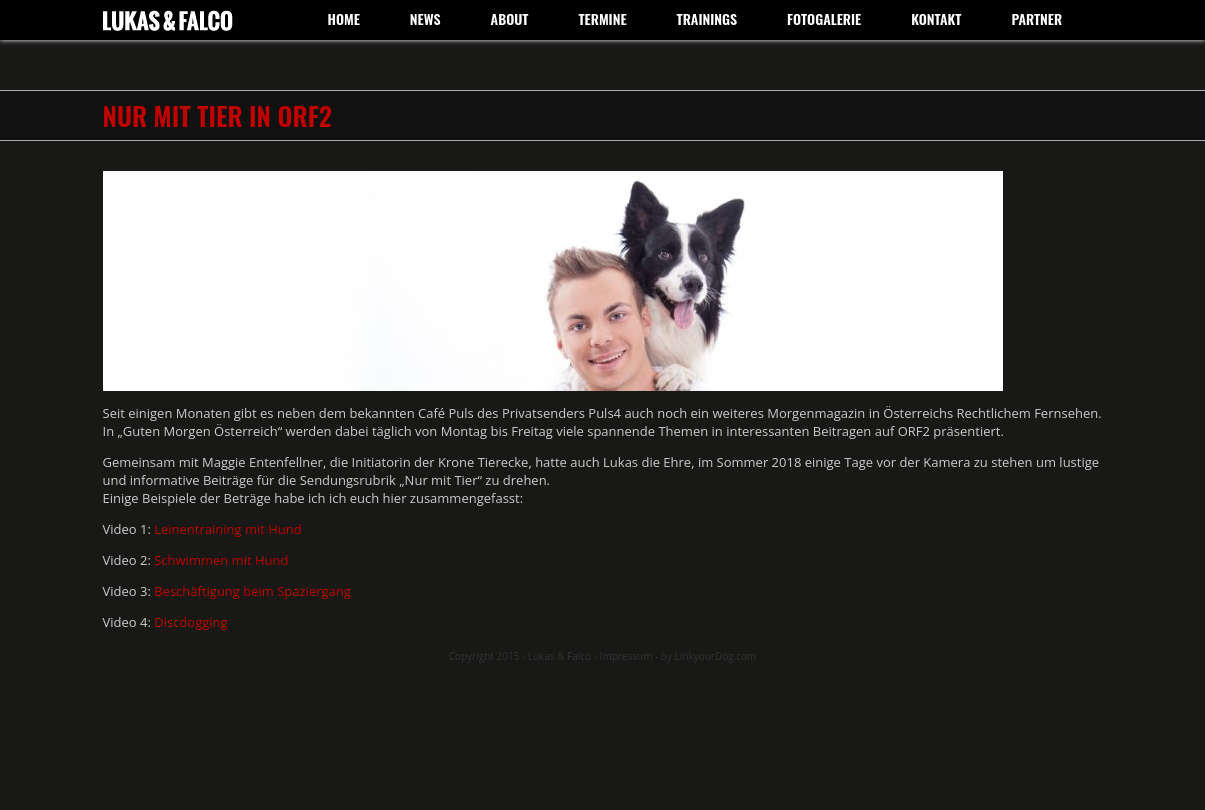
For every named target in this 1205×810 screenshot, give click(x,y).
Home (344, 18)
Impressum (626, 656)
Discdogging (190, 622)
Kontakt (936, 18)
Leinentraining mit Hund (229, 529)
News (425, 18)
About (510, 18)
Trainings (707, 18)
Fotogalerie (824, 18)
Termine (602, 18)
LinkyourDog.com (716, 656)
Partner (1036, 18)
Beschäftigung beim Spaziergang (252, 591)
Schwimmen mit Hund (223, 560)
